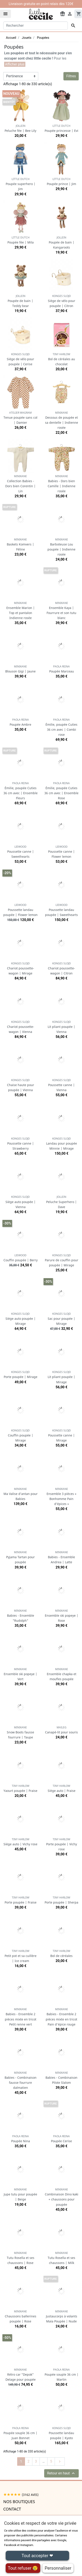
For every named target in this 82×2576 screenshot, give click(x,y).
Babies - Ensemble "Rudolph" (20, 1616)
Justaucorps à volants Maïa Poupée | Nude (61, 2316)
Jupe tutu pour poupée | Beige (20, 2194)
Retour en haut (61, 2473)
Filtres (71, 76)
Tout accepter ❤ (37, 2555)
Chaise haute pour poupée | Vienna (20, 1085)
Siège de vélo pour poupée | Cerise (20, 359)
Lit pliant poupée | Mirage (61, 1377)
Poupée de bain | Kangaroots (61, 242)
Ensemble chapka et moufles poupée (61, 1674)
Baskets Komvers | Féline (20, 544)
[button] (14, 64)
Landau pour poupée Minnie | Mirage (61, 1143)
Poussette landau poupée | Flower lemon (20, 910)
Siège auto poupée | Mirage (20, 1319)
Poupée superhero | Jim (20, 184)
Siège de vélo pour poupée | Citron (61, 301)
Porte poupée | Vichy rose (61, 1844)
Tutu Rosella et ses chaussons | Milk (61, 2258)
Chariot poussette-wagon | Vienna (20, 1027)
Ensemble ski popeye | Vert (20, 1674)
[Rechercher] (35, 25)
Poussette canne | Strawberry (20, 1143)
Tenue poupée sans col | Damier (20, 418)
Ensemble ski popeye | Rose (61, 1616)
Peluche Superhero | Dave (61, 1202)
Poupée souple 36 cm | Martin (62, 2375)
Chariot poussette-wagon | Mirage (20, 968)
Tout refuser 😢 (23, 2568)
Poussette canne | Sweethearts (20, 852)
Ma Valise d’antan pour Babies (20, 1494)
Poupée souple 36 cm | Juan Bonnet (20, 2433)
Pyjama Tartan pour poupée (20, 1557)
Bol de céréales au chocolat (61, 359)
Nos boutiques (19, 2501)
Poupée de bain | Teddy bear (20, 301)
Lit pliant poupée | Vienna (61, 1027)
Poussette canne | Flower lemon (61, 852)
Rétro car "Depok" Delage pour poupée (20, 2375)
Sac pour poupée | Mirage (61, 1319)
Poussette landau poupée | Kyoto (61, 2433)
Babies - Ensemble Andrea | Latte (61, 1557)
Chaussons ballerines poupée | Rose (20, 2316)
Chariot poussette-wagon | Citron (61, 968)
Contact (12, 2509)
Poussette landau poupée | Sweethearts (61, 910)
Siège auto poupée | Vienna (20, 1202)
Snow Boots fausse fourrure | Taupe (20, 1732)
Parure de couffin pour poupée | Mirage (61, 1260)
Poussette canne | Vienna (61, 1085)
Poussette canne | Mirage (61, 1435)
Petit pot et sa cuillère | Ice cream (21, 1956)
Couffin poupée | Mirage (20, 1435)
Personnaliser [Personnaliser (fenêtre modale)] (58, 2568)
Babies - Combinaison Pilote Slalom (61, 2078)
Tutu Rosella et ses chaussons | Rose (20, 2258)
